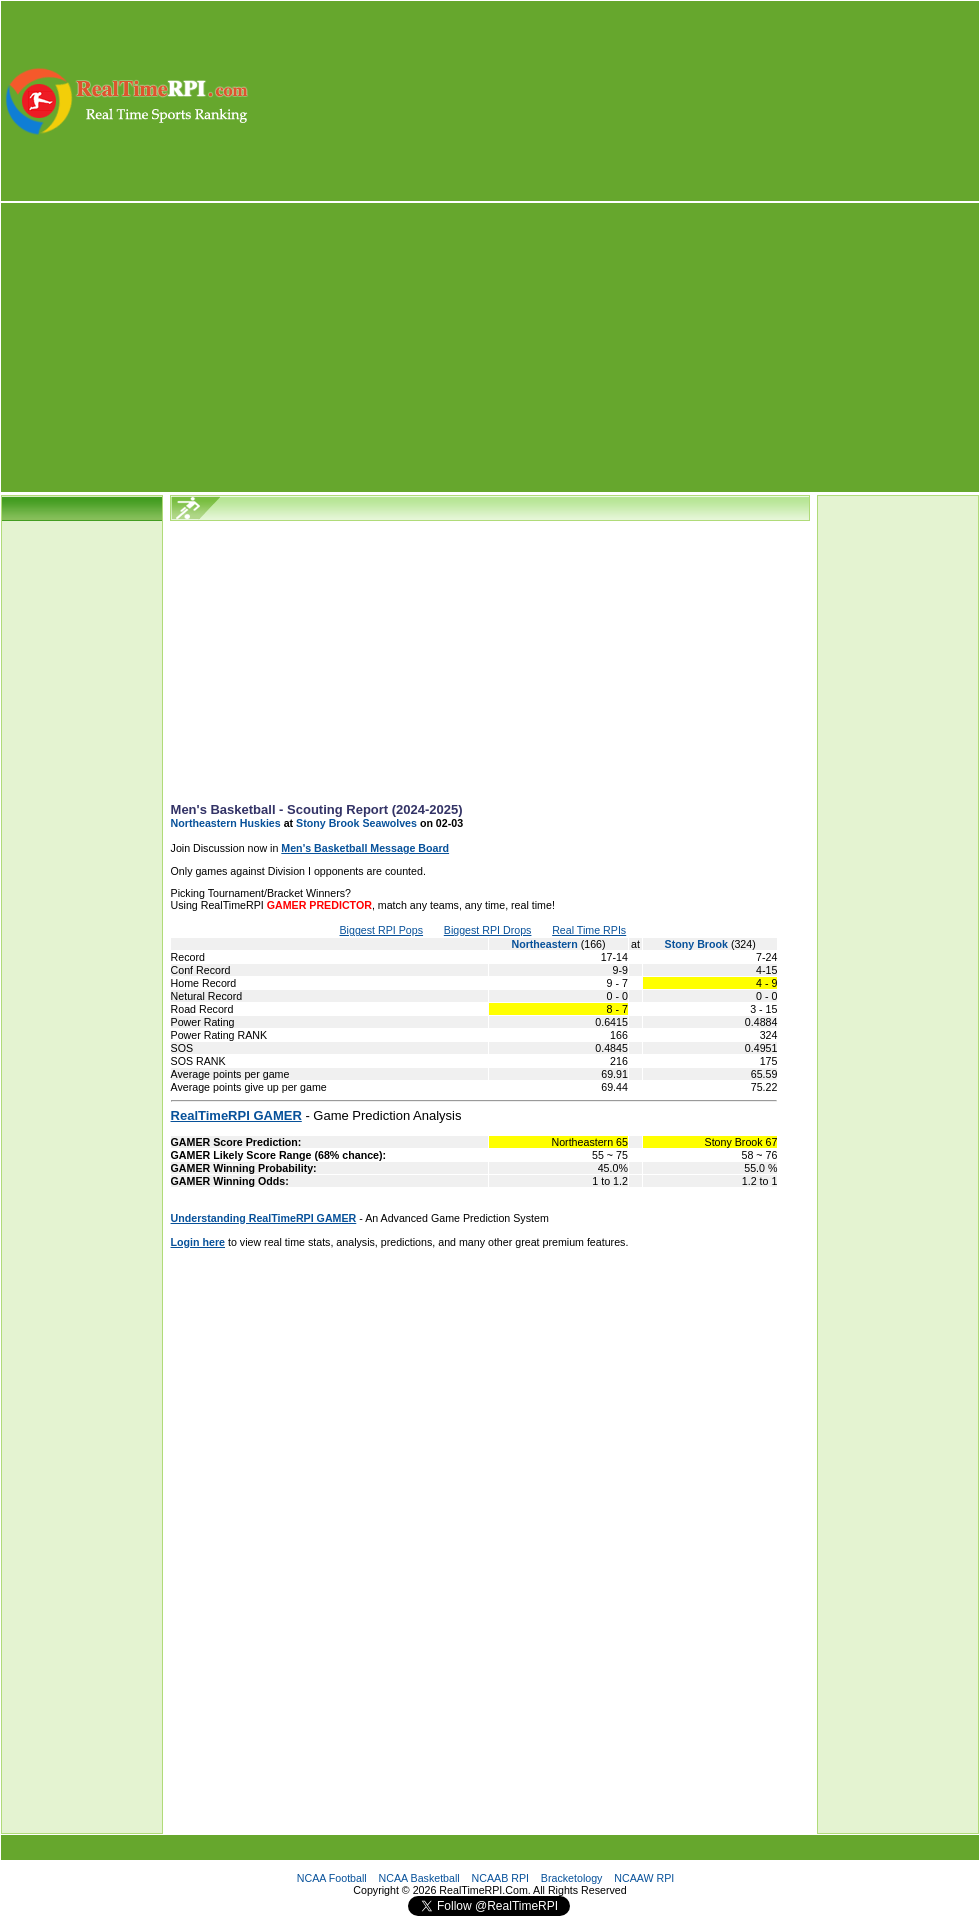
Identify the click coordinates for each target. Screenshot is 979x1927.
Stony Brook (698, 944)
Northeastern (545, 944)
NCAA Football (332, 1878)
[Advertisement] (615, 101)
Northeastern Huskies (226, 823)
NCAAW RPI (644, 1878)
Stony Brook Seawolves (356, 823)
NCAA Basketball (419, 1878)
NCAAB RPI (500, 1878)
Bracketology (572, 1878)
